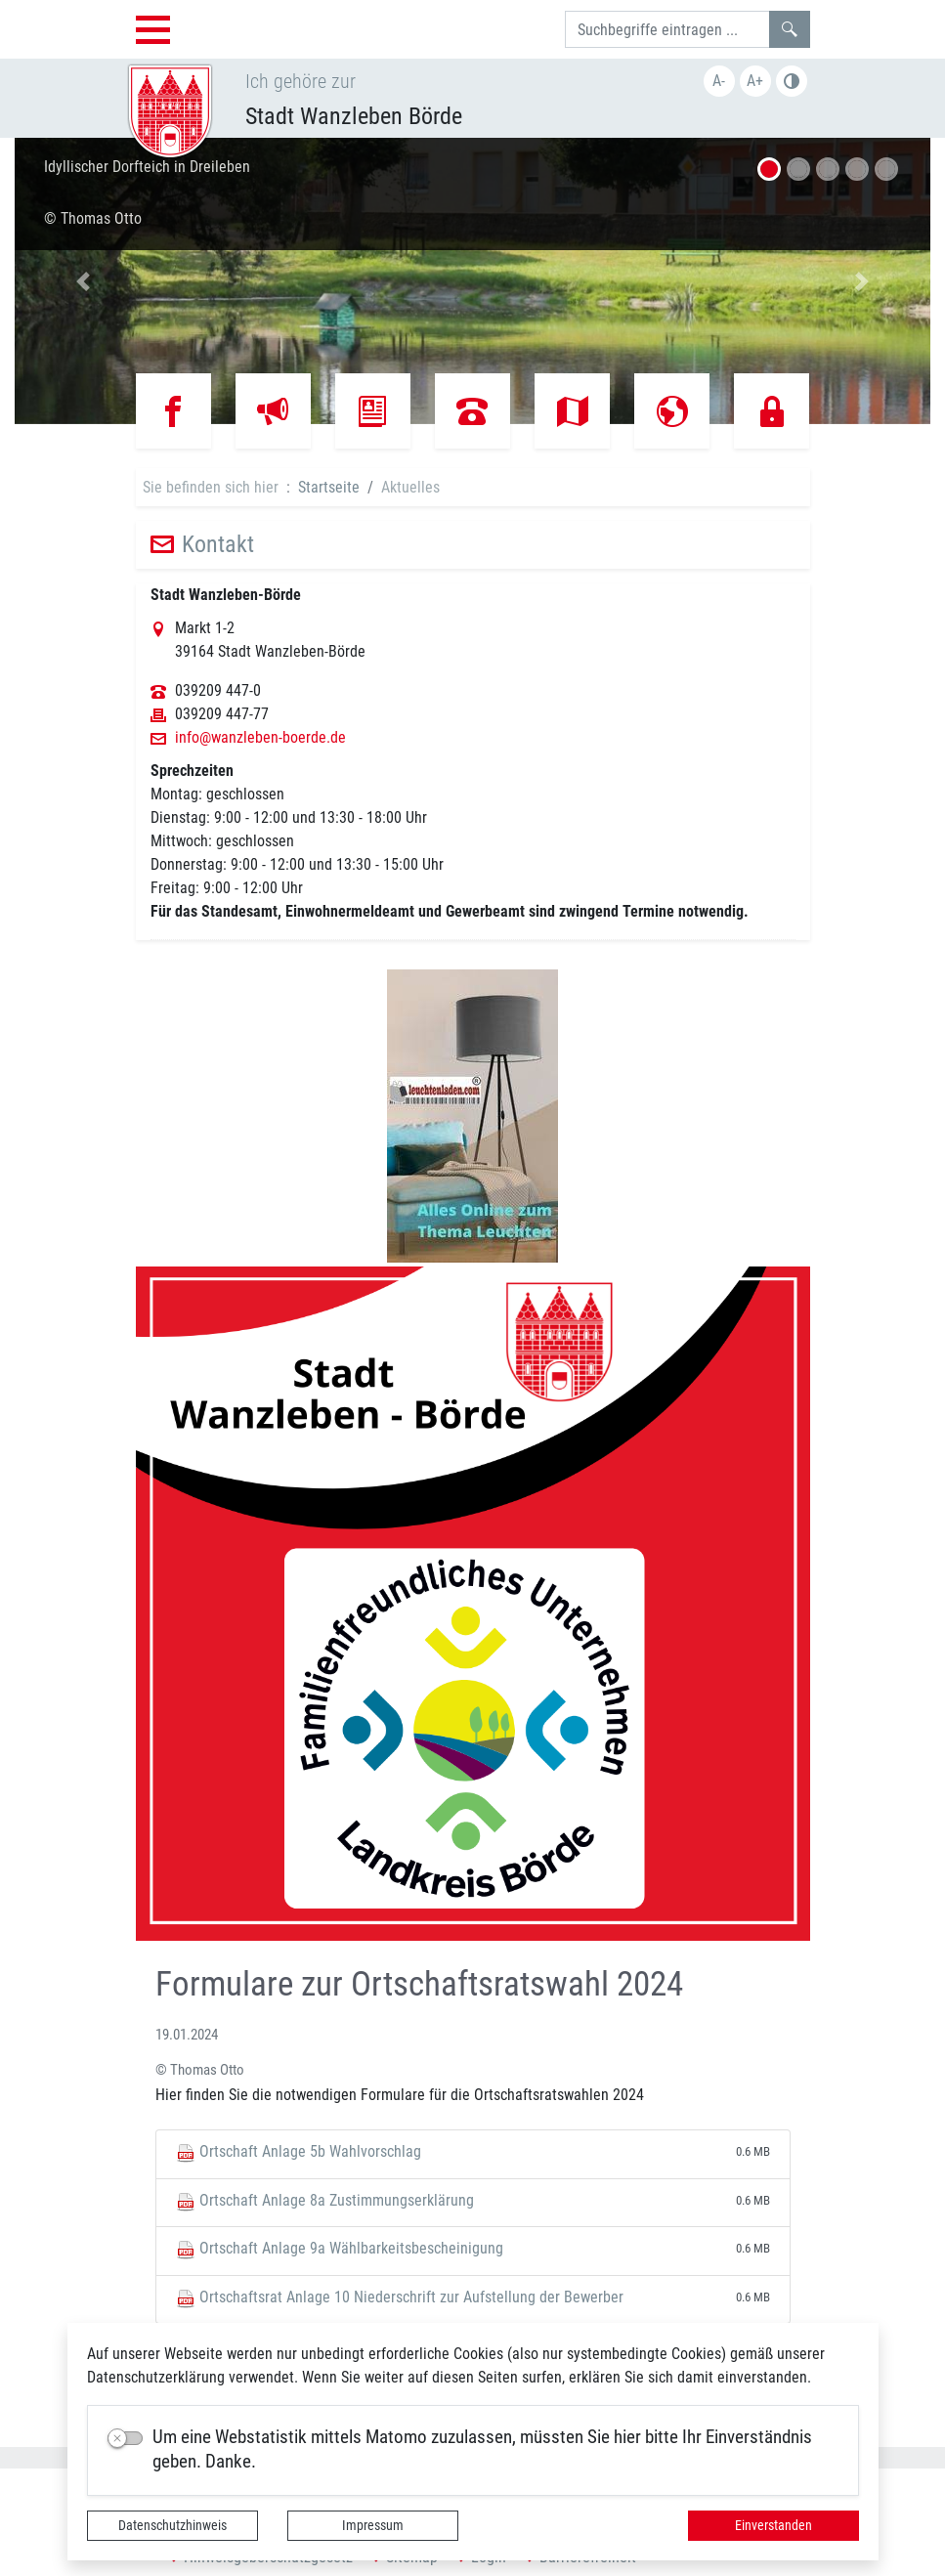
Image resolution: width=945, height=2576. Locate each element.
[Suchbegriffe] (667, 29)
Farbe (791, 81)
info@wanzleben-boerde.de (260, 738)
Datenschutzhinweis (172, 2525)
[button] (83, 281)
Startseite (329, 487)
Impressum (373, 2525)
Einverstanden (773, 2525)
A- (718, 80)
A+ (755, 80)
